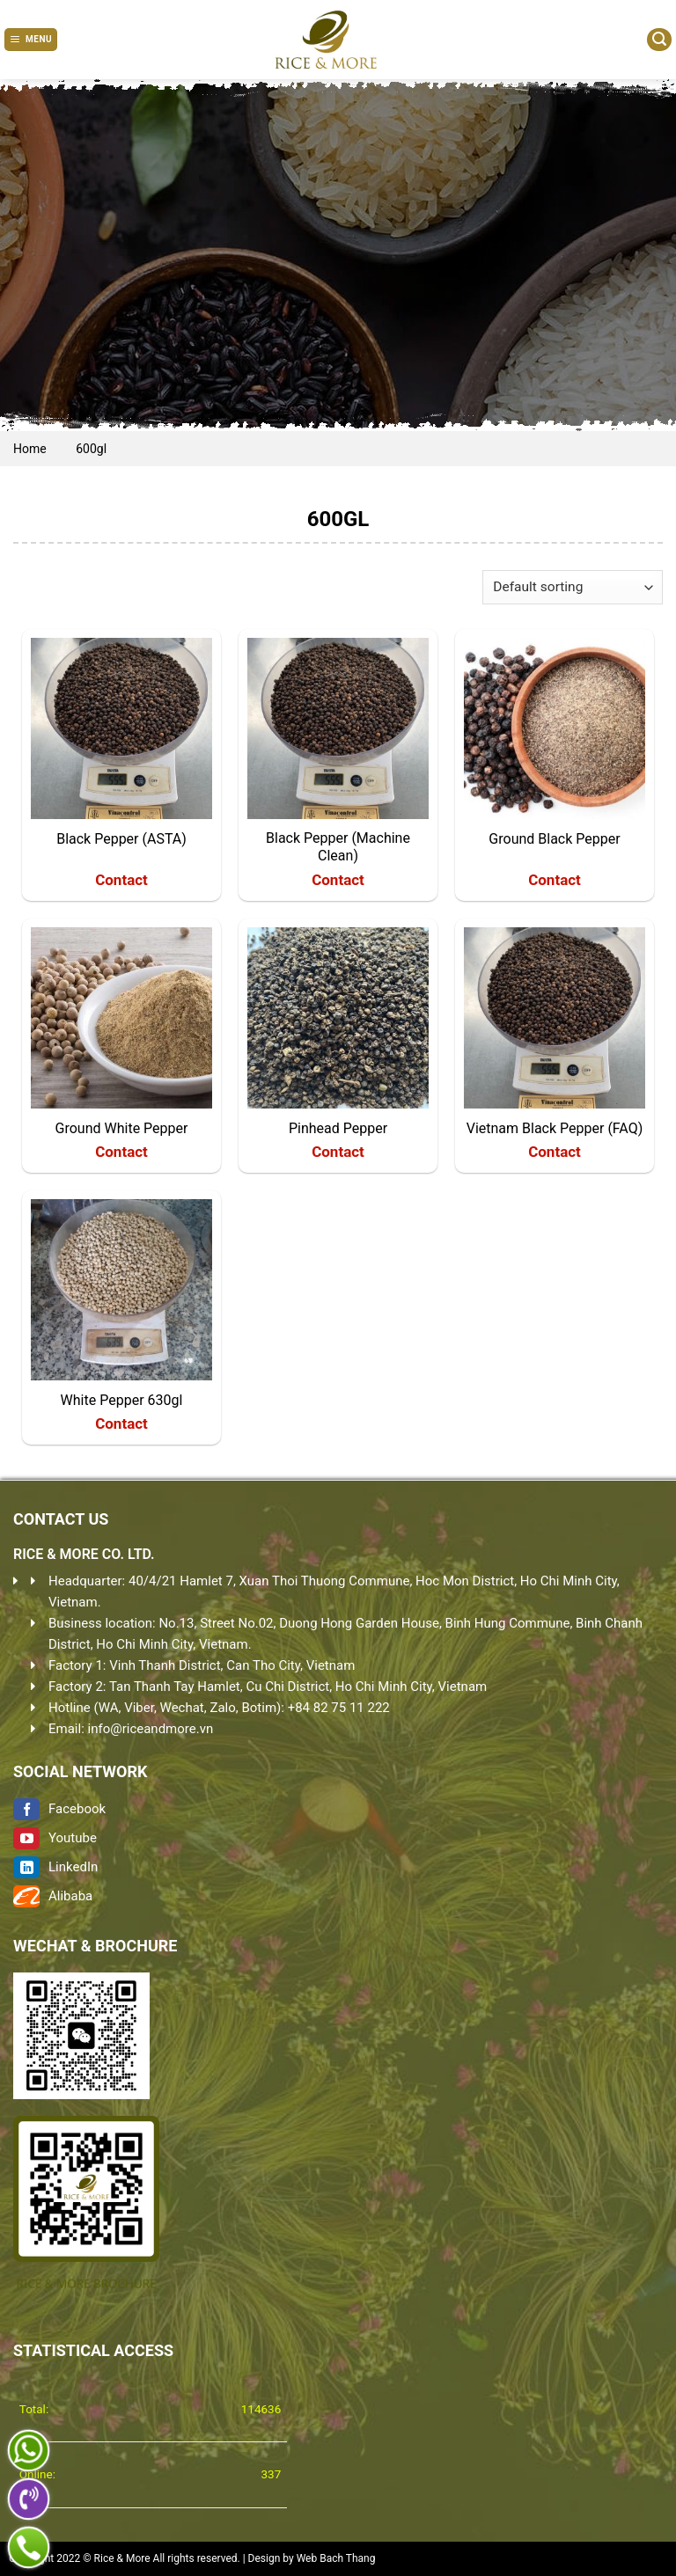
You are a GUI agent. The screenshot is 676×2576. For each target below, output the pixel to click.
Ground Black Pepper (554, 839)
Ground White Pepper (121, 1128)
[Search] (659, 39)
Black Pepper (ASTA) (121, 839)
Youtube (55, 1838)
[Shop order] (572, 587)
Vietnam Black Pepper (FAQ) (555, 1128)
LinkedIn (55, 1867)
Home (30, 449)
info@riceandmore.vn (151, 1729)
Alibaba (52, 1896)
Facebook (59, 1809)
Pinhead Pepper (338, 1128)
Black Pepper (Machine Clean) (338, 847)
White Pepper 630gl (122, 1400)
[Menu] (30, 39)
